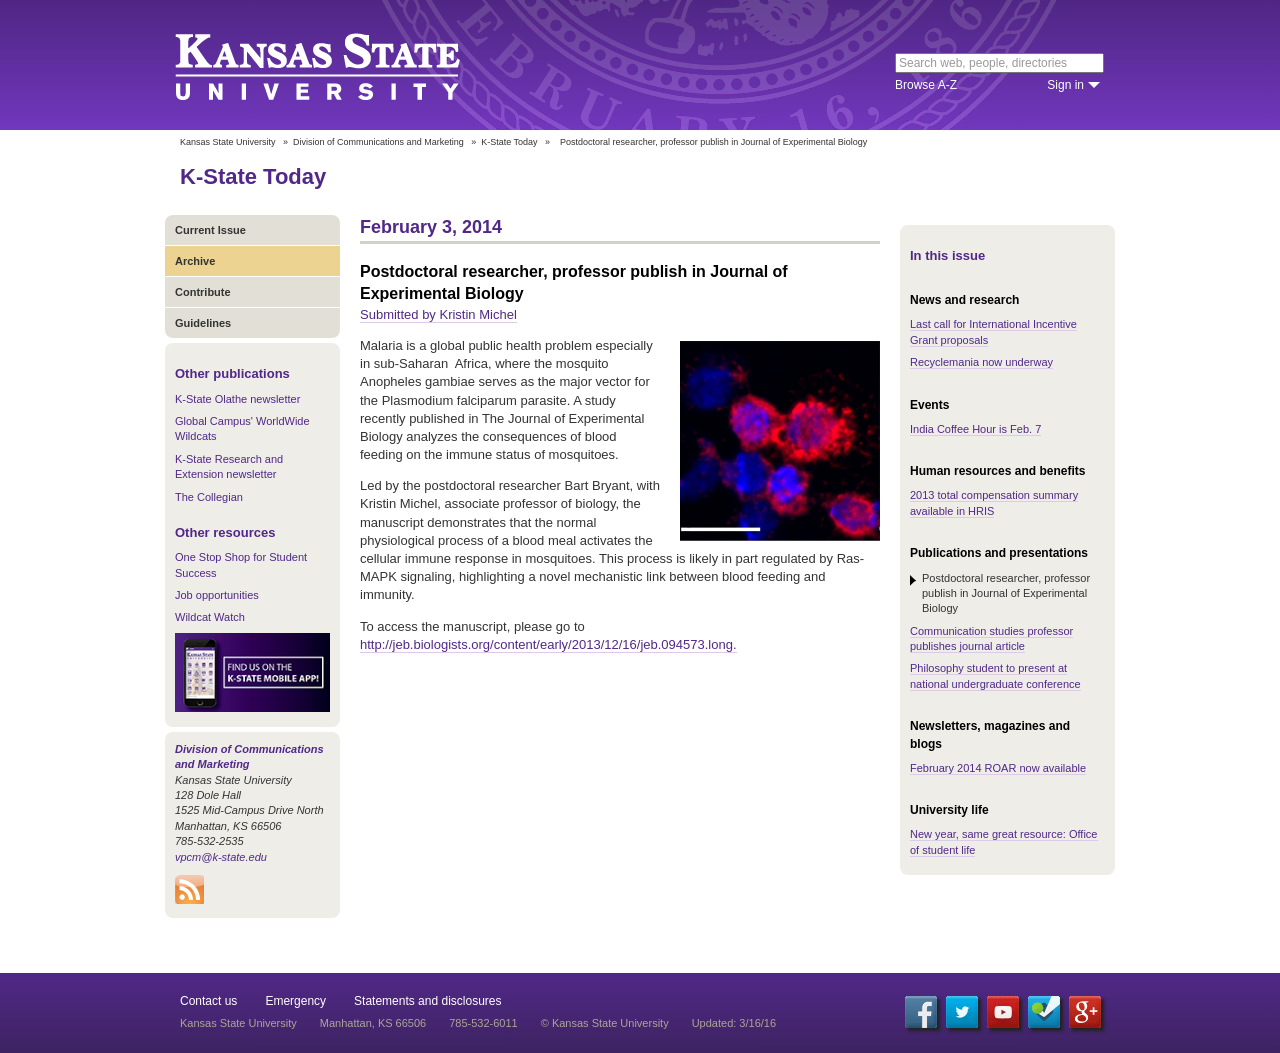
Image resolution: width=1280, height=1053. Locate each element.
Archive (195, 261)
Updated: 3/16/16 (734, 1023)
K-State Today (509, 142)
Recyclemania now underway (981, 362)
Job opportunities (217, 595)
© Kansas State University (605, 1023)
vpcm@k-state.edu (221, 857)
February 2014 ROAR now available (998, 768)
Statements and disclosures (427, 1001)
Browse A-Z (926, 85)
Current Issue (210, 230)
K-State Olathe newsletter (237, 399)
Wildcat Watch (210, 617)
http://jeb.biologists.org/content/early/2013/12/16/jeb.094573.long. (548, 644)
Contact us (208, 1001)
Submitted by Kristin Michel (438, 314)
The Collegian (209, 497)
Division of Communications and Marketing (378, 142)
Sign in (1065, 85)
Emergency (295, 1001)
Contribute (203, 292)
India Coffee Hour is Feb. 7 (975, 429)
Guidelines (203, 323)
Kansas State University (342, 65)
